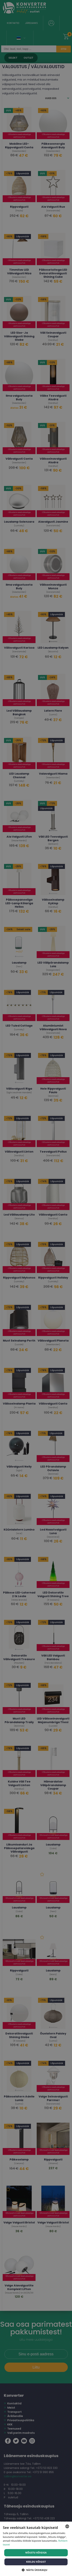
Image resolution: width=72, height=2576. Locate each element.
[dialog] (36, 1288)
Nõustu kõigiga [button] (36, 2552)
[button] (36, 2570)
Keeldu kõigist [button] (36, 2561)
